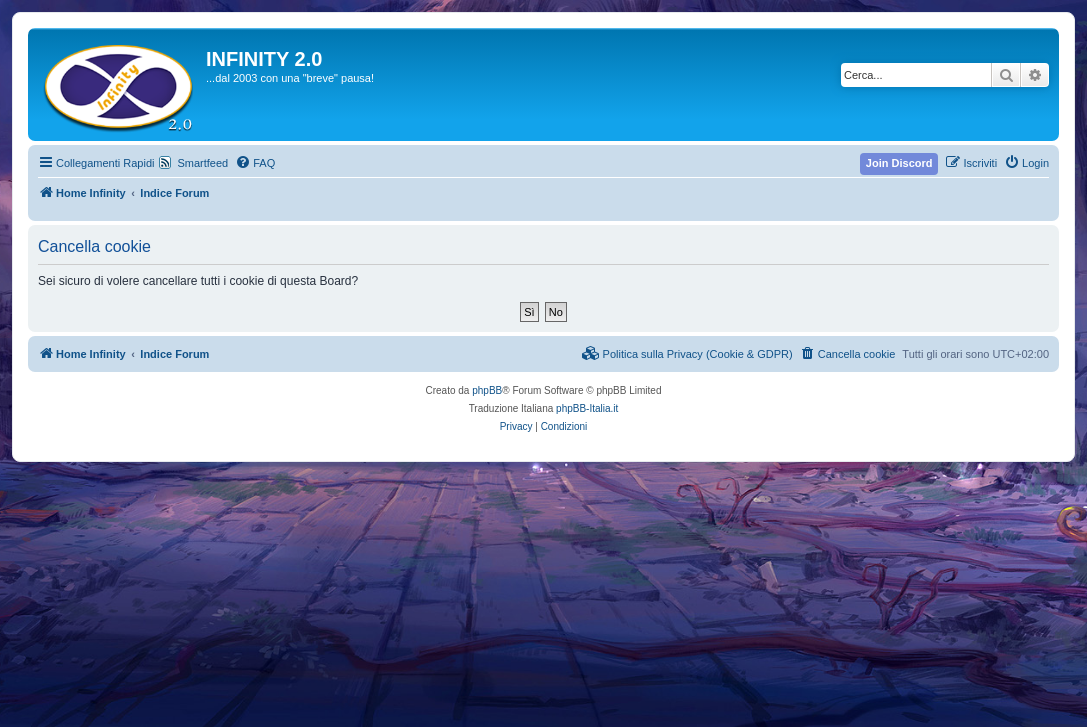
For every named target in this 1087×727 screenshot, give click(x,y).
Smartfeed (202, 163)
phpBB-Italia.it (587, 408)
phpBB (487, 390)
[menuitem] (255, 163)
